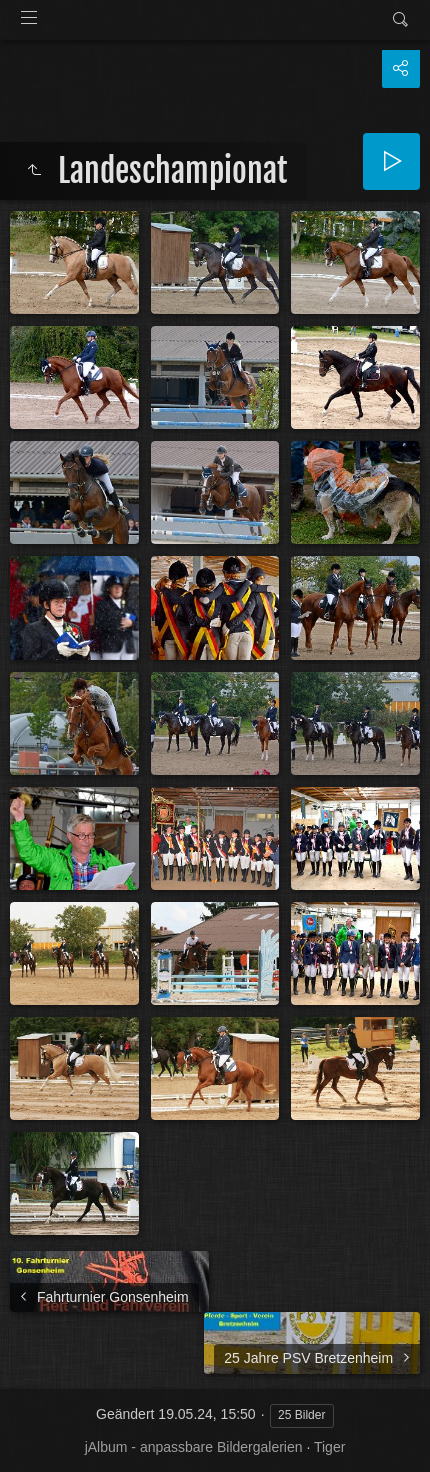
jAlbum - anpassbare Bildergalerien (194, 1447)
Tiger (329, 1447)
